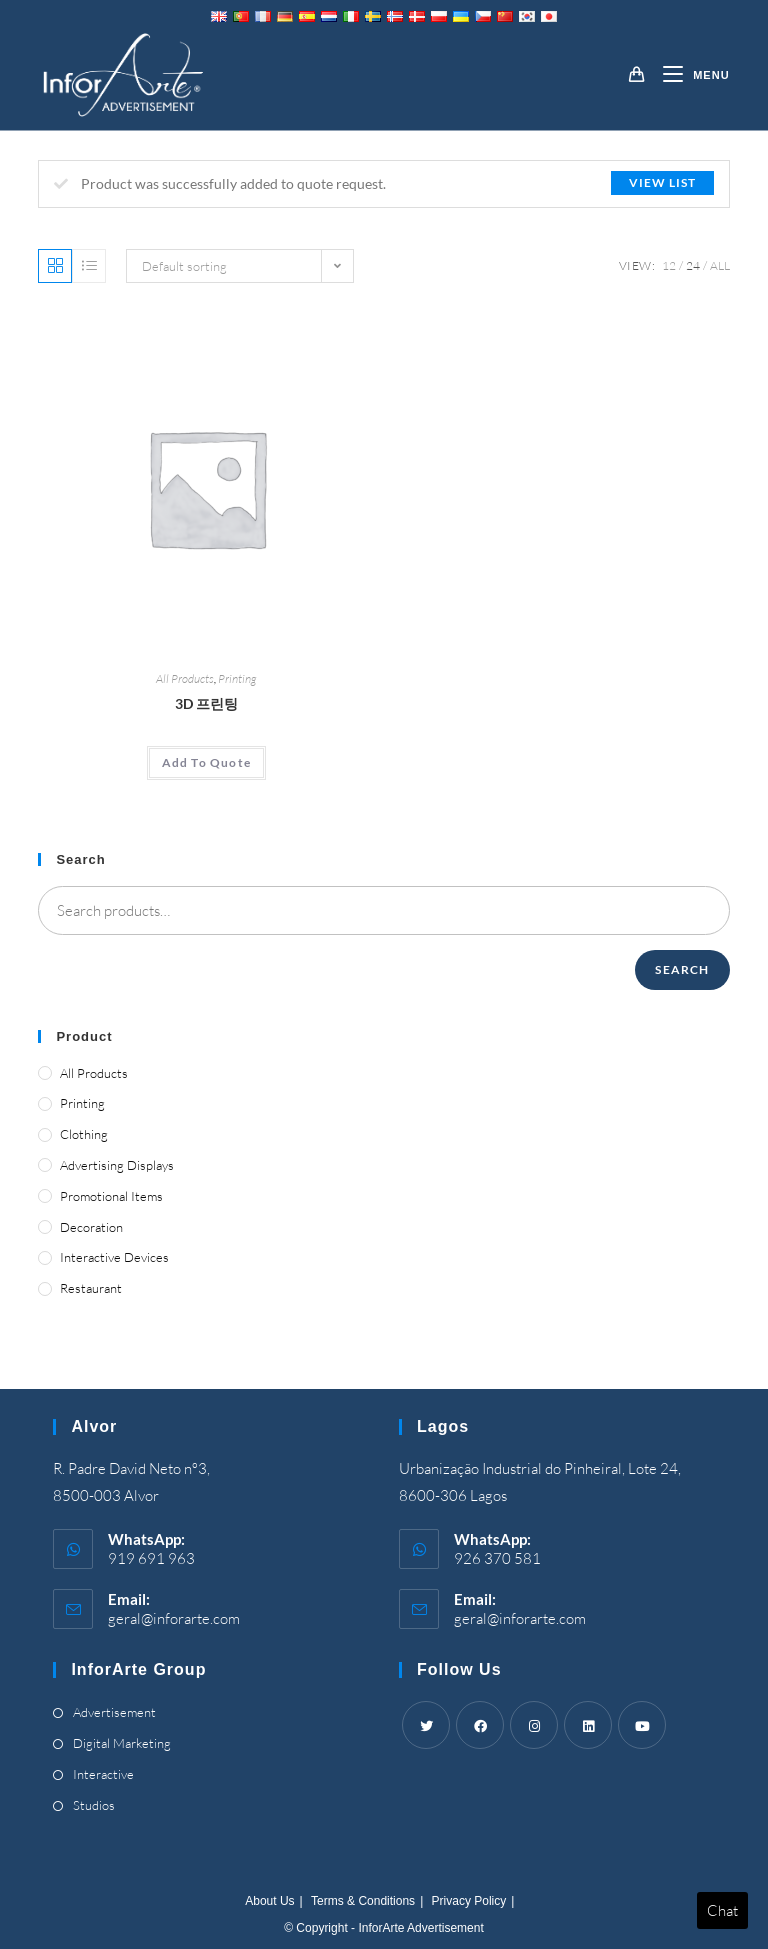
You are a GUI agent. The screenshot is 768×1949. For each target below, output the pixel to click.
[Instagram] (534, 1725)
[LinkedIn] (588, 1725)
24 (693, 265)
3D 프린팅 (206, 703)
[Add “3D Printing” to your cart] (206, 763)
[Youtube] (642, 1725)
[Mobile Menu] (688, 75)
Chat (722, 1910)
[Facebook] (480, 1725)
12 (669, 265)
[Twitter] (426, 1725)
